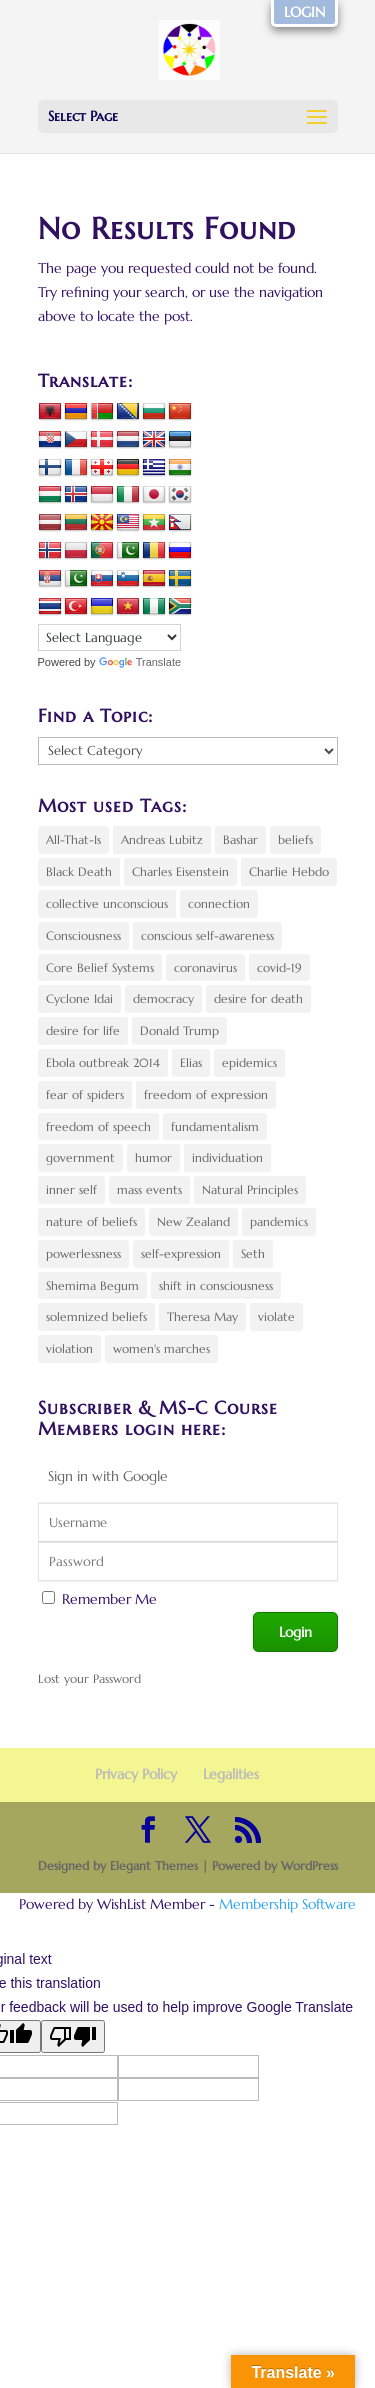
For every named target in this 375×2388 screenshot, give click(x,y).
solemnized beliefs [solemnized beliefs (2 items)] (96, 1316)
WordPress (309, 1865)
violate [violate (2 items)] (276, 1316)
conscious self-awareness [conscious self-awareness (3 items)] (207, 935)
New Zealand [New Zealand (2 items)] (193, 1221)
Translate (140, 662)
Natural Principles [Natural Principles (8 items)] (250, 1189)
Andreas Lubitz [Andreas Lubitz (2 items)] (162, 839)
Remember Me (109, 1599)
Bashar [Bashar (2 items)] (240, 839)
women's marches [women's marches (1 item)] (161, 1348)
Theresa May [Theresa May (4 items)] (202, 1316)
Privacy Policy (136, 1774)
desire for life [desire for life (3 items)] (83, 1030)
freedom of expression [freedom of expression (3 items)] (206, 1094)
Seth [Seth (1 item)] (253, 1253)
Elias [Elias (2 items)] (191, 1062)
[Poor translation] (73, 2036)
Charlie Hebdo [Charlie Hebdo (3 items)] (289, 871)
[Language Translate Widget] (109, 637)
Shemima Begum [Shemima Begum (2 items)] (92, 1285)
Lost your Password (89, 1678)
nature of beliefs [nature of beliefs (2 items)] (91, 1221)
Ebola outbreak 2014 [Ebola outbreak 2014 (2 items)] (103, 1062)
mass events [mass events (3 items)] (149, 1189)
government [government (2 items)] (80, 1157)
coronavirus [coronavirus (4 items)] (205, 967)
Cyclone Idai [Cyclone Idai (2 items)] (79, 998)
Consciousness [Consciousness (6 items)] (83, 935)
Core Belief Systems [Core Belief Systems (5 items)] (100, 967)
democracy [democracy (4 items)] (163, 998)
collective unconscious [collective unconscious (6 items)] (107, 903)
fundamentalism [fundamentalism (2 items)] (215, 1126)
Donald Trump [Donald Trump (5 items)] (179, 1030)
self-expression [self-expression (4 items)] (181, 1253)
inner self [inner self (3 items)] (71, 1189)
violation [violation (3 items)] (69, 1348)
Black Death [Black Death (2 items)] (79, 871)
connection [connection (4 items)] (219, 903)
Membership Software (287, 1904)
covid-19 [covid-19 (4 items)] (279, 967)
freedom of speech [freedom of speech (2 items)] (98, 1126)
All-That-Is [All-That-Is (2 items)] (73, 839)
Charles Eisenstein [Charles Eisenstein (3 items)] (180, 871)
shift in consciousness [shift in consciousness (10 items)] (216, 1285)
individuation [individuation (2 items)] (227, 1157)
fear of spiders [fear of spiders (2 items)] (85, 1094)
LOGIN (304, 12)
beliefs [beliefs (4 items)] (295, 839)
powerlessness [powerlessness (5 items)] (83, 1253)
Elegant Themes (154, 1865)
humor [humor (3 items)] (153, 1157)
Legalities (231, 1774)
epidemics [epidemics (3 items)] (249, 1062)
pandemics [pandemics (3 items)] (279, 1221)
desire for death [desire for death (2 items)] (258, 998)
